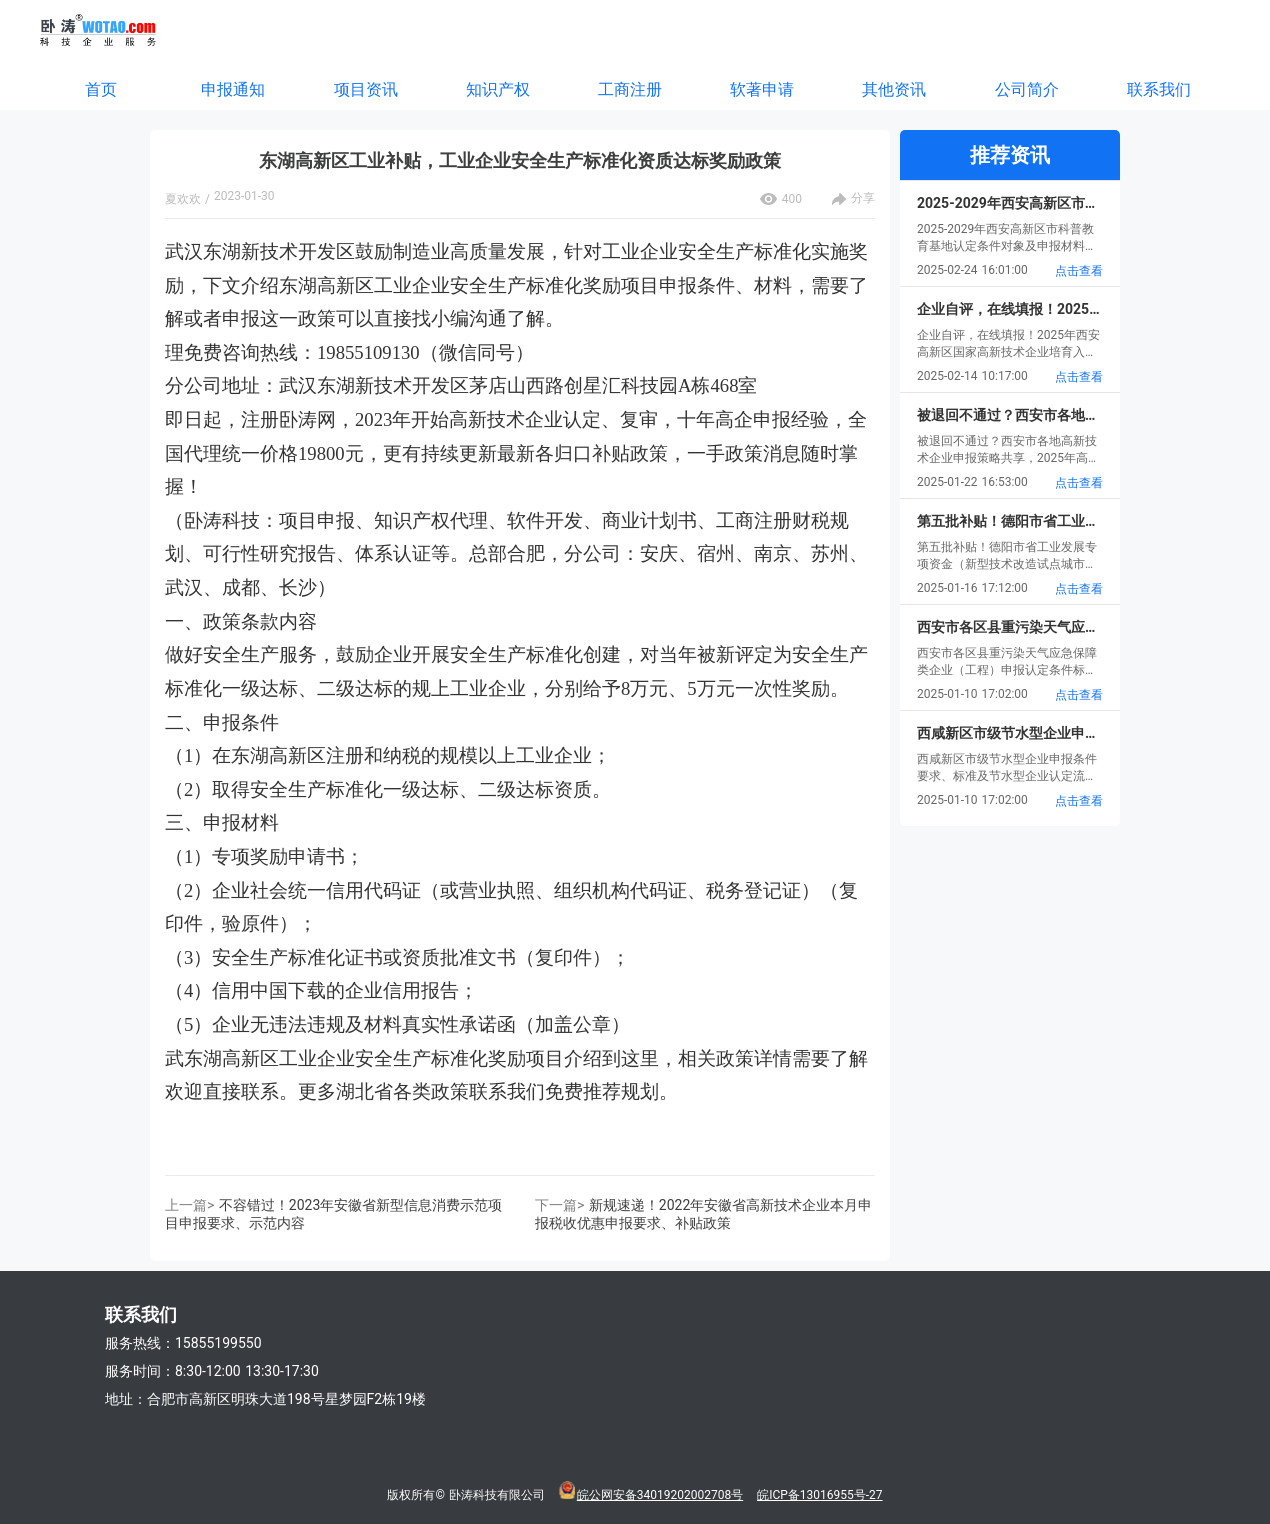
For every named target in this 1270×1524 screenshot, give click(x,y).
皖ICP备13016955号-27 (819, 1495)
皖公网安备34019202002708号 (660, 1495)
